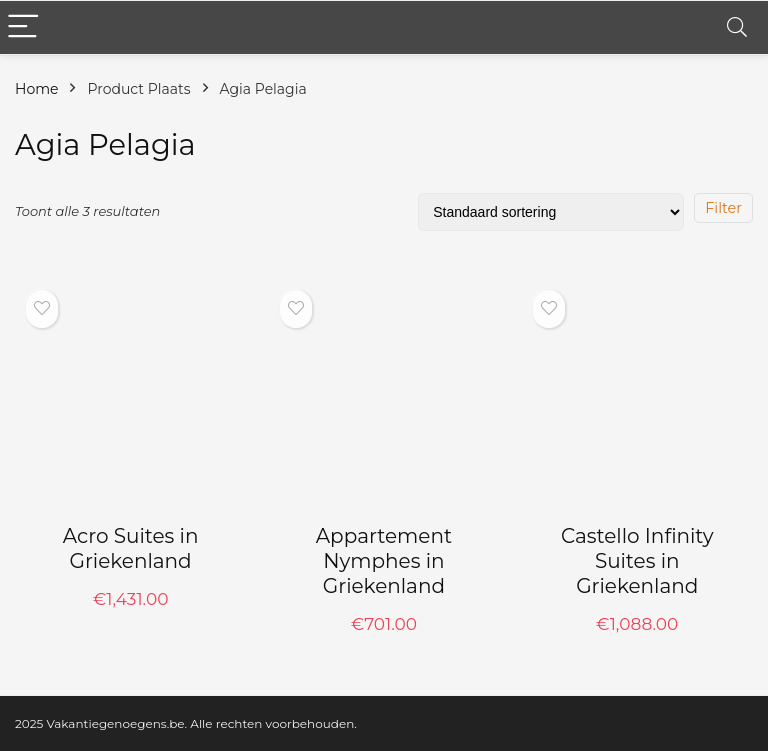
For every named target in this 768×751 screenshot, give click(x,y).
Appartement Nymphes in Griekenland (384, 561)
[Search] (737, 27)
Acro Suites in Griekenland (131, 548)
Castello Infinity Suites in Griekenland (637, 561)
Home (36, 89)
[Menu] (24, 27)
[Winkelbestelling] (551, 212)
